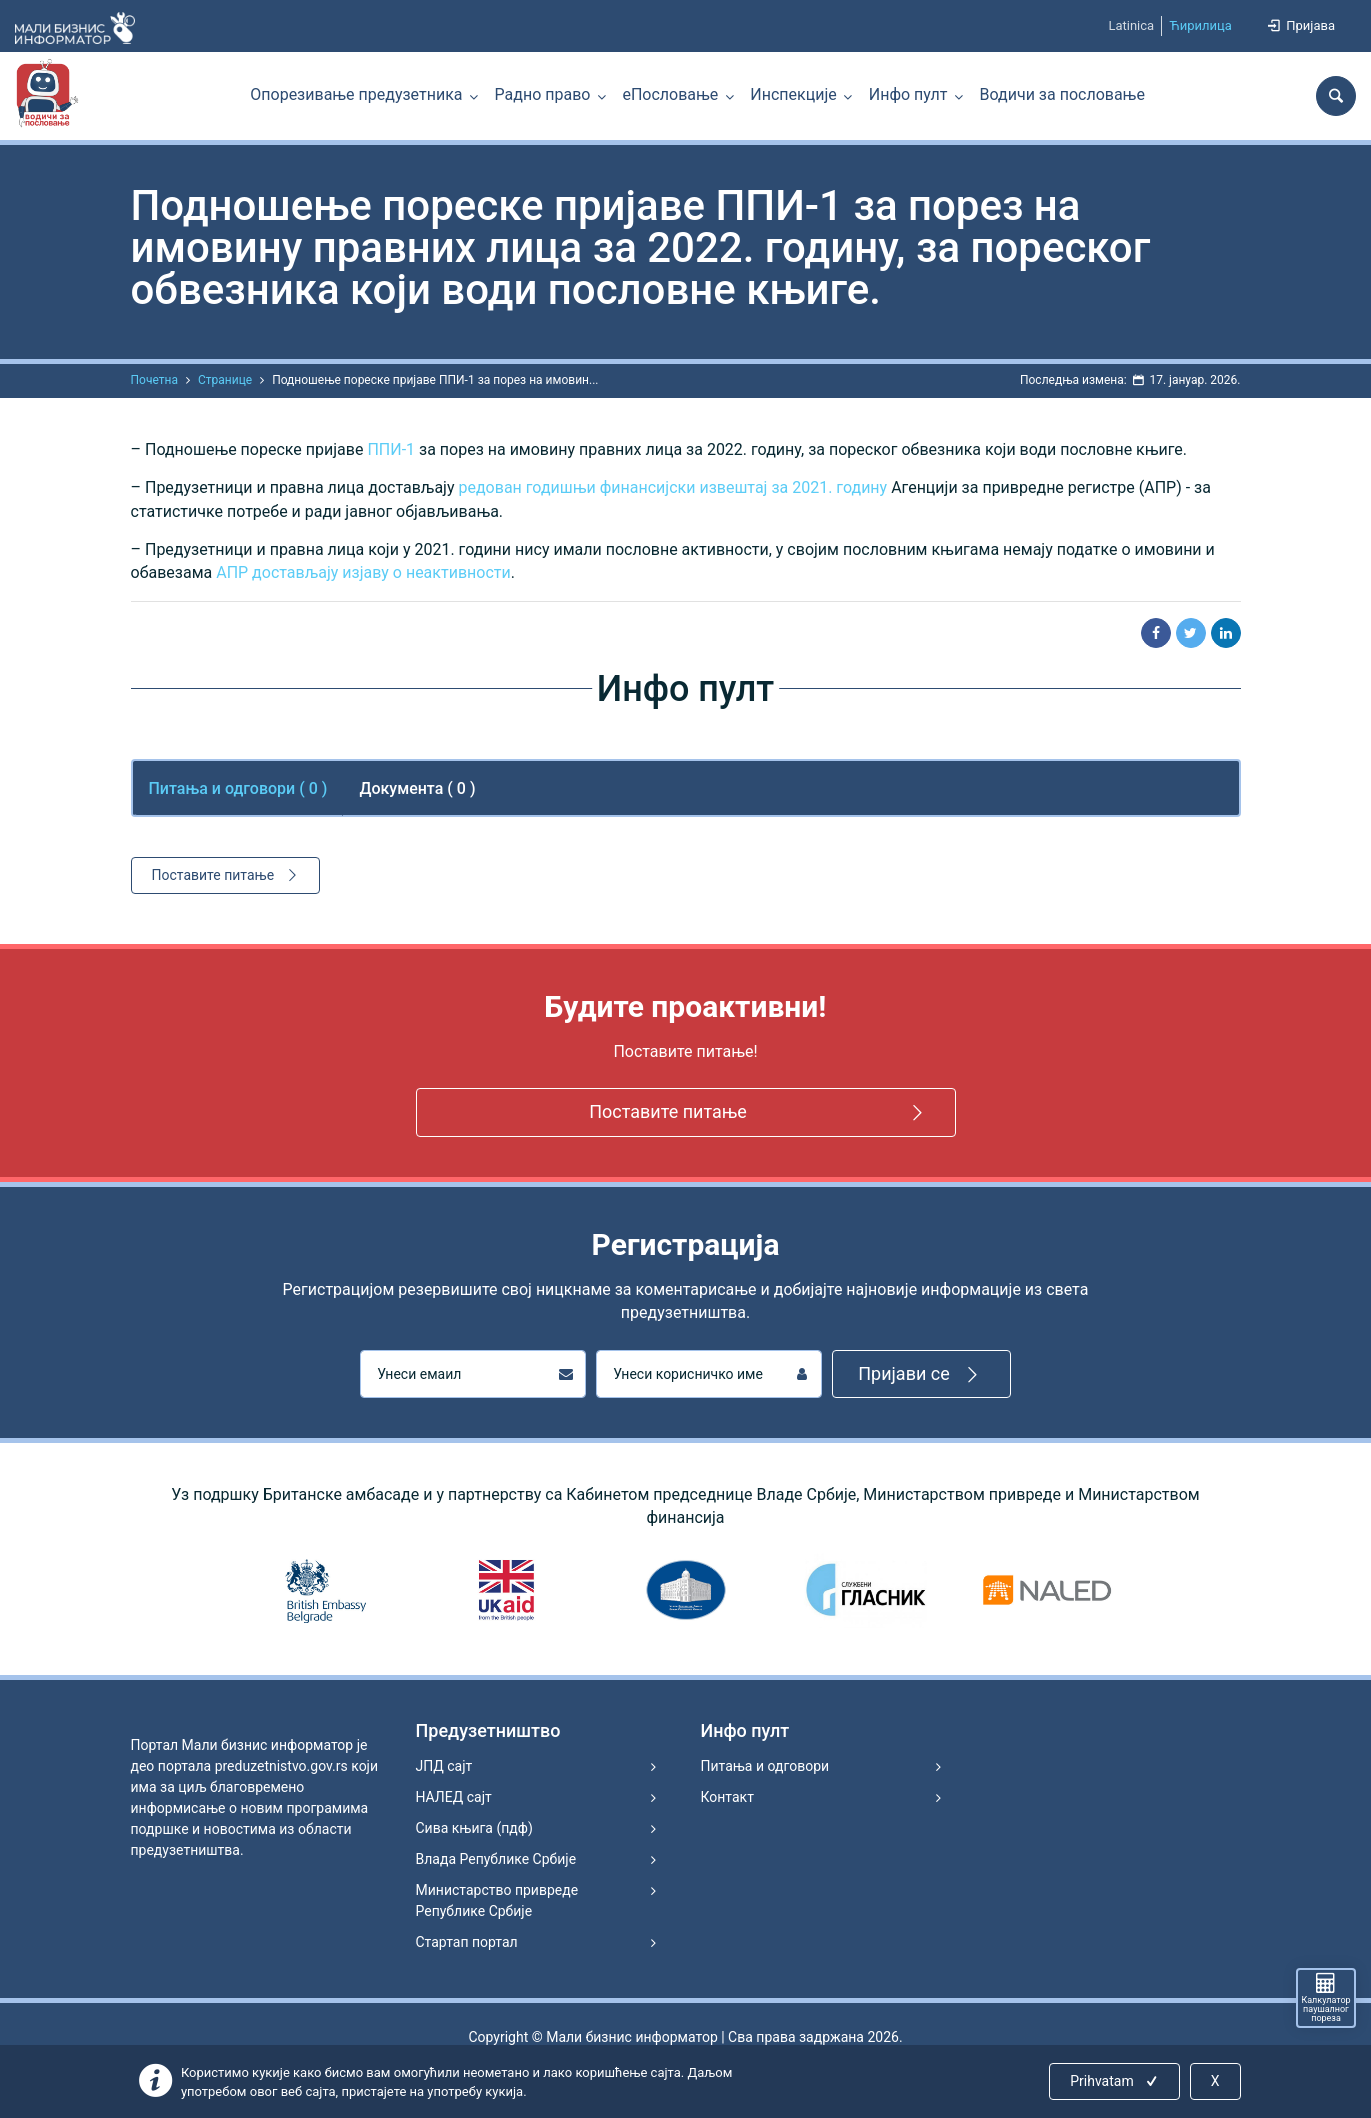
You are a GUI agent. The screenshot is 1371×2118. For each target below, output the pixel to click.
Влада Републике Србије (496, 1859)
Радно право (543, 94)
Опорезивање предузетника (356, 94)
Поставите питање (227, 875)
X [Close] (1215, 2081)
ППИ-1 (391, 449)
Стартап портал (467, 1942)
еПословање (670, 94)
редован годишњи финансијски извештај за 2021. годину (672, 487)
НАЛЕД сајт (454, 1797)
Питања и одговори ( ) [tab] (238, 788)
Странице (225, 380)
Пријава (1300, 25)
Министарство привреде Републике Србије (497, 1900)
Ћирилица (1200, 25)
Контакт (727, 1797)
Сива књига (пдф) (474, 1828)
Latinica (1131, 25)
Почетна (154, 380)
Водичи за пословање (1062, 94)
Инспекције (793, 94)
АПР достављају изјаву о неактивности (363, 572)
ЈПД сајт (444, 1766)
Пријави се (921, 1374)
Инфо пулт (908, 94)
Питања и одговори (765, 1766)
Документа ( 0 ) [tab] (417, 788)
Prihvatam (1115, 2081)
